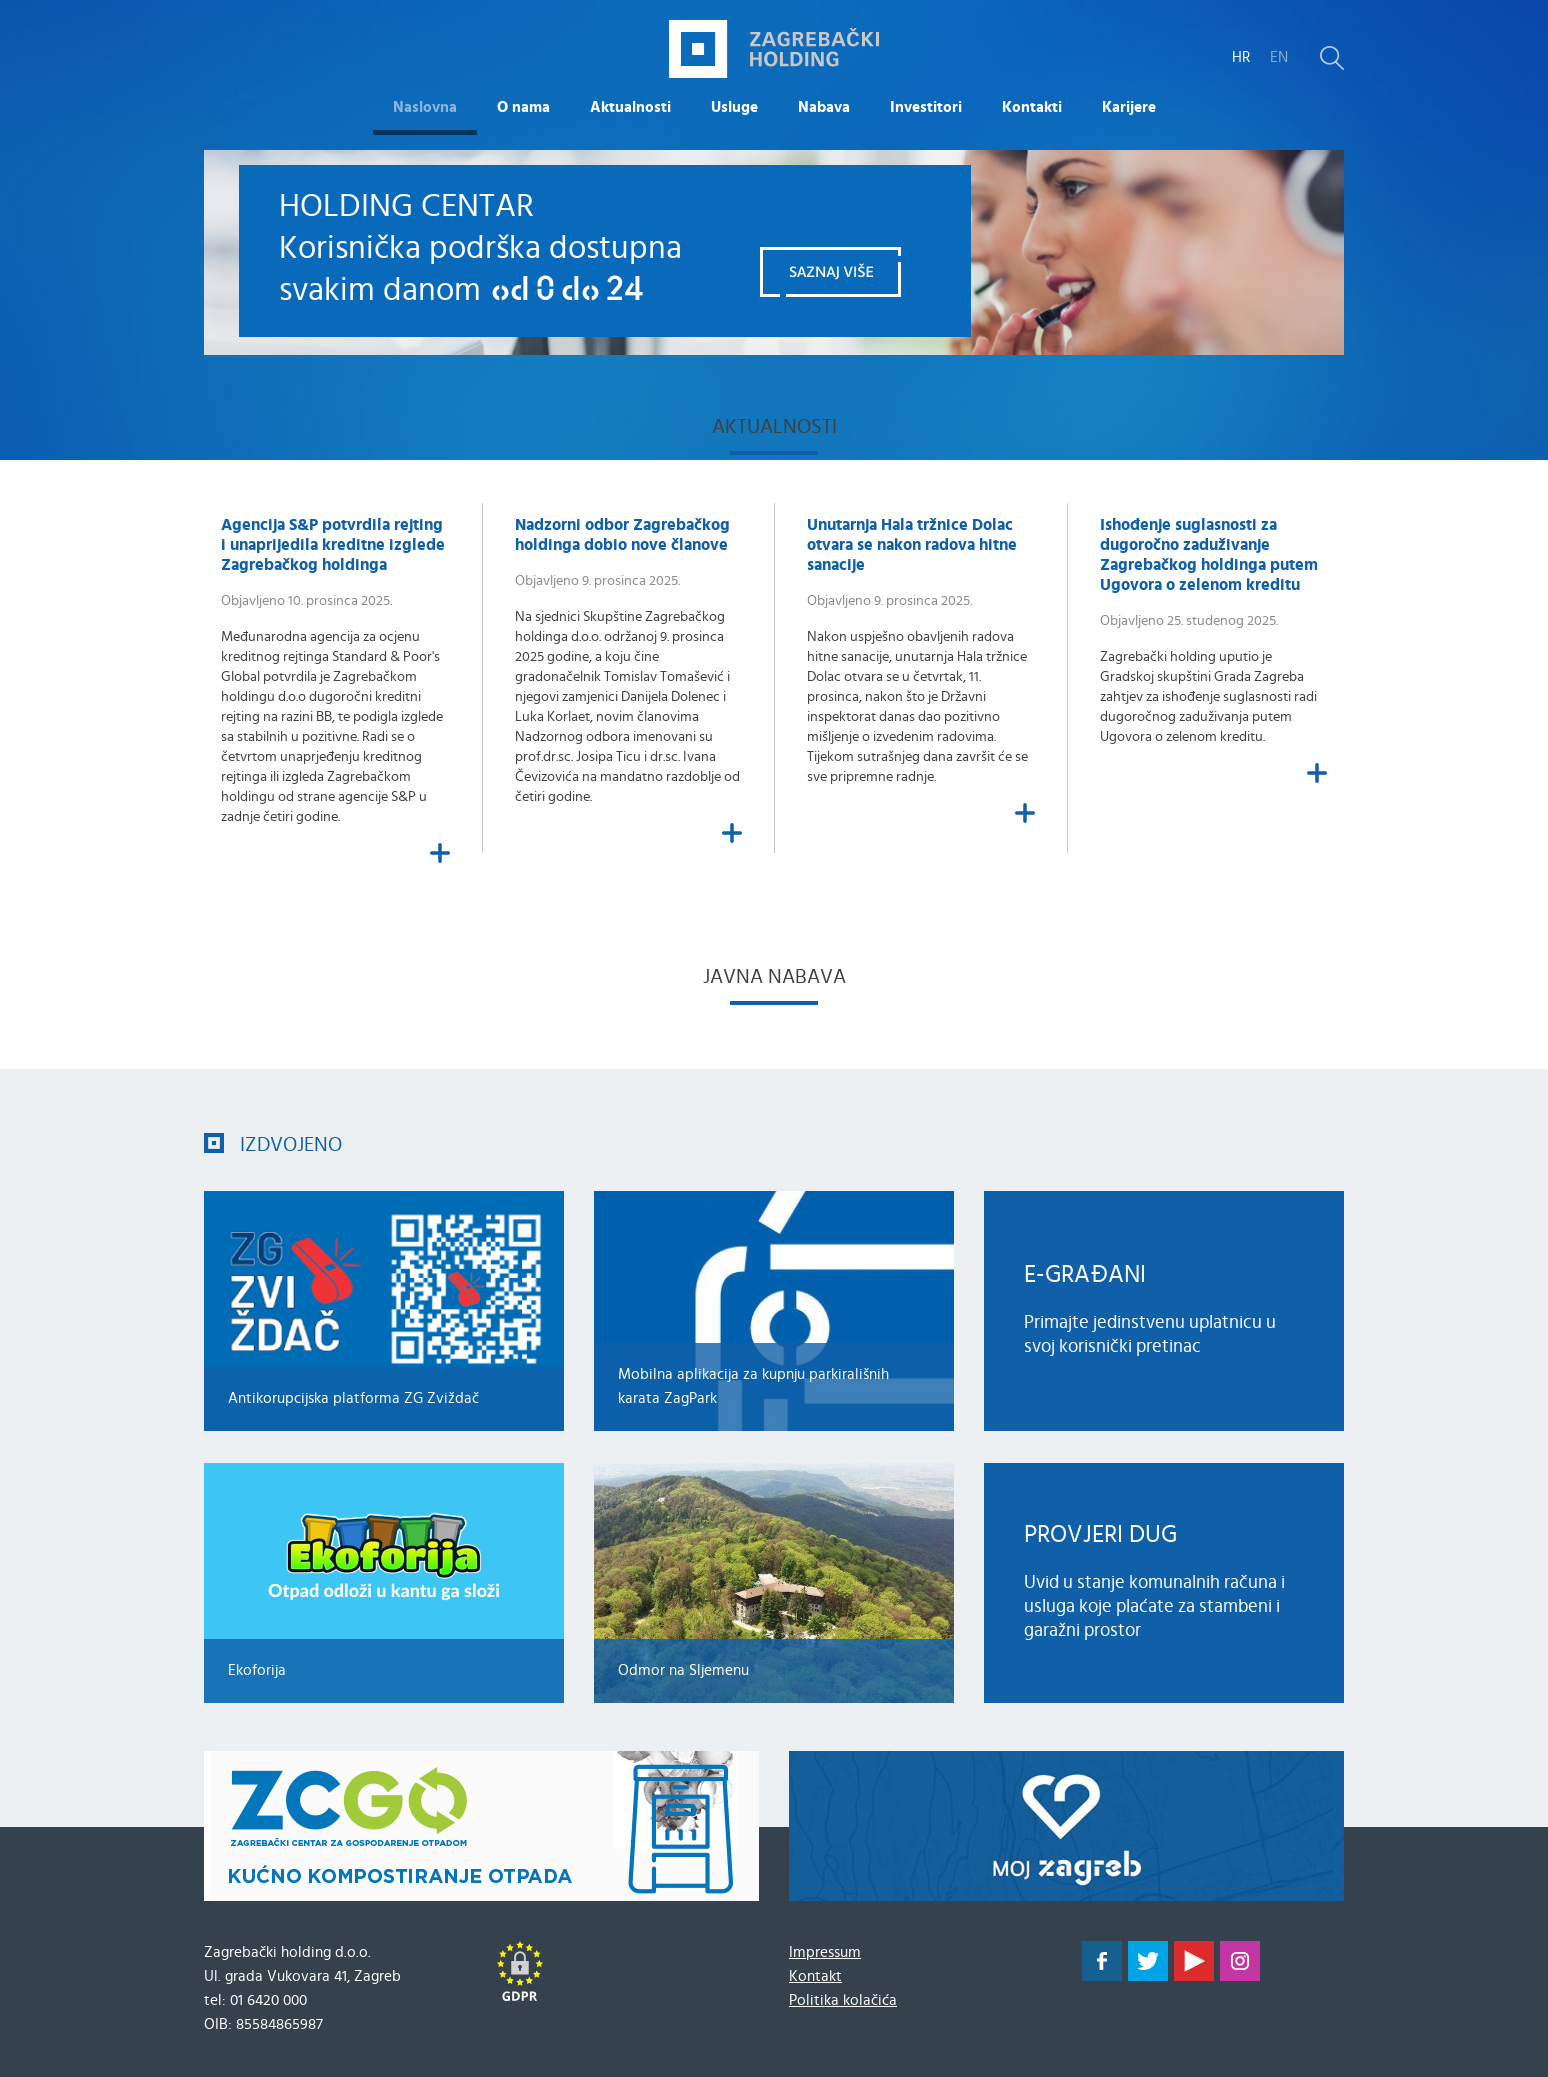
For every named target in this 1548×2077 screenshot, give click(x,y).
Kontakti (1032, 107)
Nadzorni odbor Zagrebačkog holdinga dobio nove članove (622, 535)
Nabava (824, 107)
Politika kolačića (843, 2000)
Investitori (926, 107)
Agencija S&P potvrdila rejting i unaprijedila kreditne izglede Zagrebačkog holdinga (333, 545)
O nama (523, 107)
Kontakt (815, 1976)
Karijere (1129, 107)
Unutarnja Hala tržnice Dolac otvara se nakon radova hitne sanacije (912, 545)
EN (1279, 57)
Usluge (734, 107)
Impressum (825, 1952)
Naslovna (425, 107)
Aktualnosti (630, 107)
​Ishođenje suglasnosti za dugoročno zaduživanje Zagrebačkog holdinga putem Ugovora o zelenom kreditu (1209, 555)
